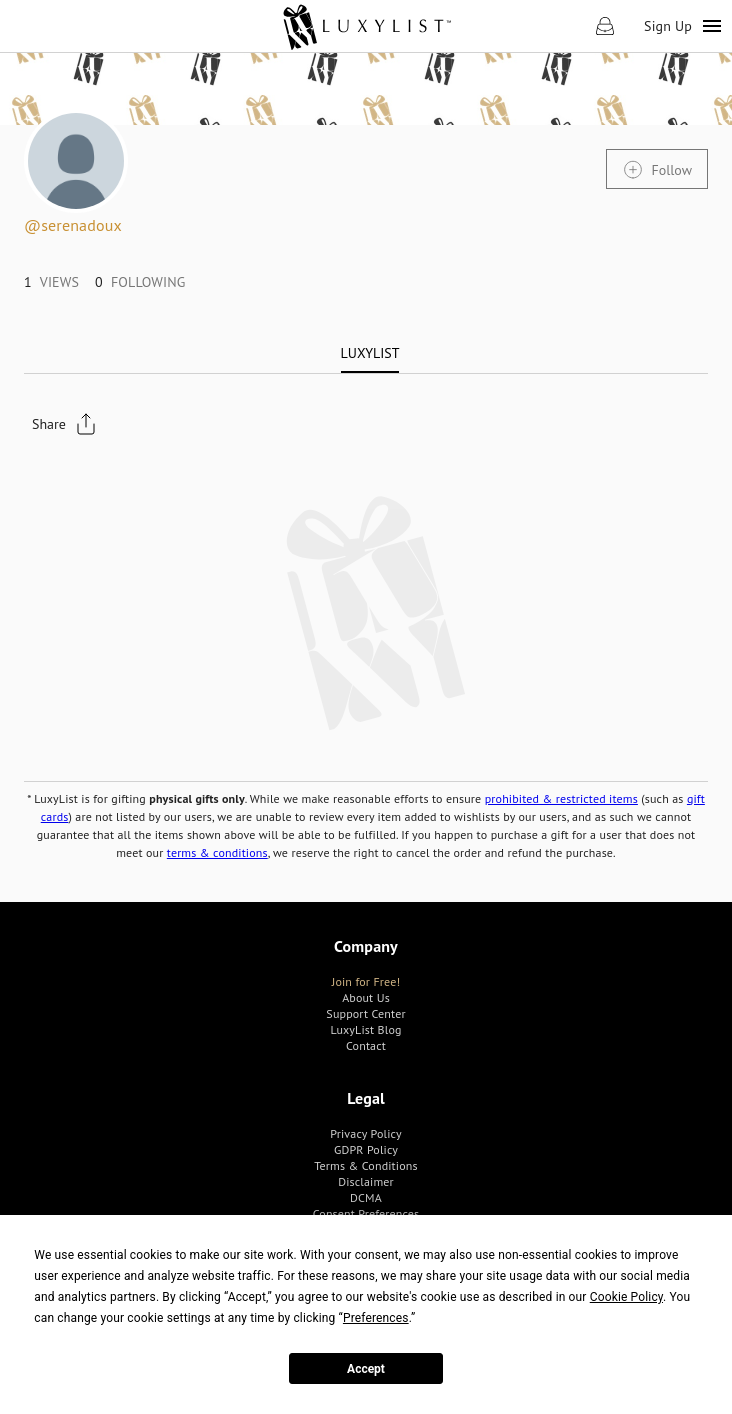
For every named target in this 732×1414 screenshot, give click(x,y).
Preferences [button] (376, 1318)
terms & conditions (217, 852)
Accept (366, 1369)
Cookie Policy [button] (626, 1297)
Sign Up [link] (668, 26)
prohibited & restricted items (561, 798)
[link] (366, 26)
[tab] (370, 353)
